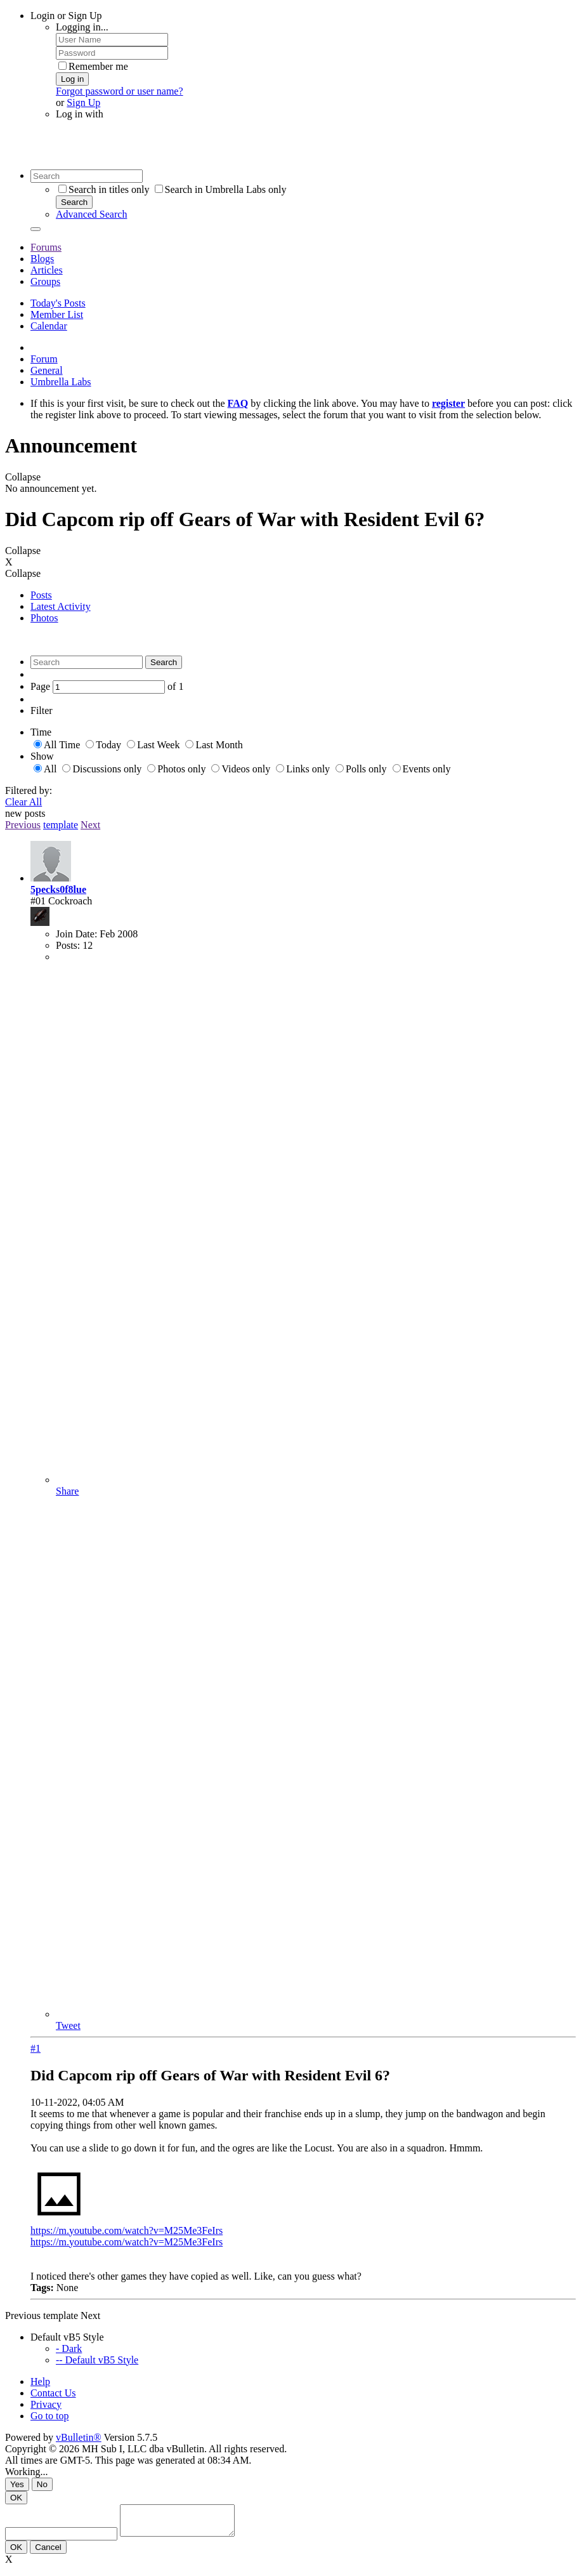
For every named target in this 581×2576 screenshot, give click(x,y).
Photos (44, 617)
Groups (45, 281)
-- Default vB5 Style (97, 2360)
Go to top (49, 2415)
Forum (44, 358)
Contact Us (53, 2393)
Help (40, 2381)
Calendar (48, 325)
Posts (41, 595)
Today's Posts (58, 303)
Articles (46, 270)
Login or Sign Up (65, 15)
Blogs (42, 258)
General (46, 370)
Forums (46, 247)
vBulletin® (78, 2437)
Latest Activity (60, 606)
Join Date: (76, 933)
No (42, 2484)
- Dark (69, 2348)
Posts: (68, 945)
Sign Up (83, 102)
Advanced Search (91, 214)
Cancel (48, 2553)
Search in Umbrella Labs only (221, 189)
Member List (56, 314)
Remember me (93, 66)
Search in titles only (104, 189)
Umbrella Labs (60, 381)
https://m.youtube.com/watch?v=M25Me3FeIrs (126, 2230)
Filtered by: (28, 790)
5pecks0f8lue (58, 889)
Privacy (46, 2404)
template (60, 824)
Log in (72, 79)
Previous (23, 824)
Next (90, 824)
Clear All (23, 801)
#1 (35, 2048)
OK (16, 2497)
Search (74, 202)
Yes (17, 2484)
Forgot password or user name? (119, 91)
